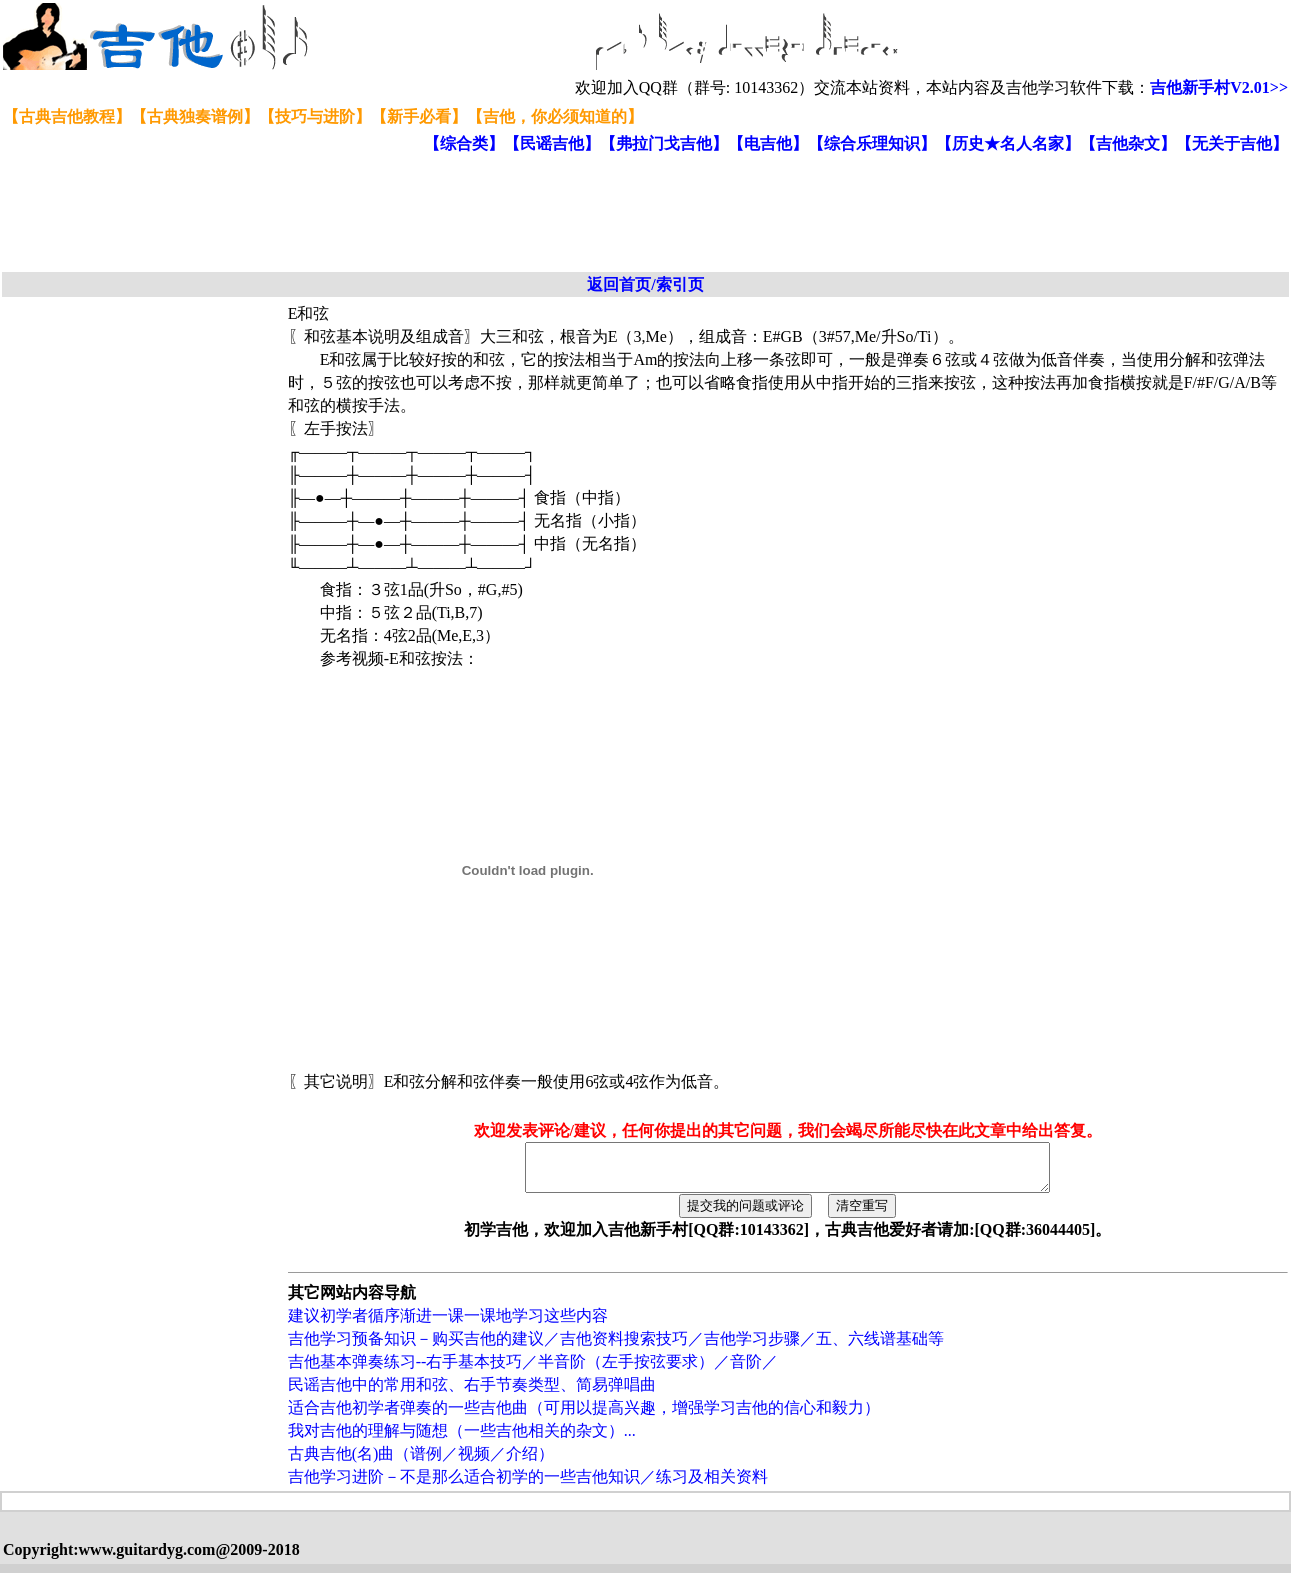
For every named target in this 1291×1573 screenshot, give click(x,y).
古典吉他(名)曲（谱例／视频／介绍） (421, 1462)
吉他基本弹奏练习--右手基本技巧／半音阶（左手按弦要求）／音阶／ (533, 1370)
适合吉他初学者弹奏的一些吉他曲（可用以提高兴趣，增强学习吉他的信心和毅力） (584, 1416)
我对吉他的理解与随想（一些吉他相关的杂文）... (462, 1439)
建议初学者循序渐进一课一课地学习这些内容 (448, 1324)
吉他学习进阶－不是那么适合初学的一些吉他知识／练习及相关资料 (528, 1485)
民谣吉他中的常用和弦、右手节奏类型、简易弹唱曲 (472, 1393)
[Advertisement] (488, 214)
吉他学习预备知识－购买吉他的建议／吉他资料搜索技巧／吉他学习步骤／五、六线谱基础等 (616, 1347)
